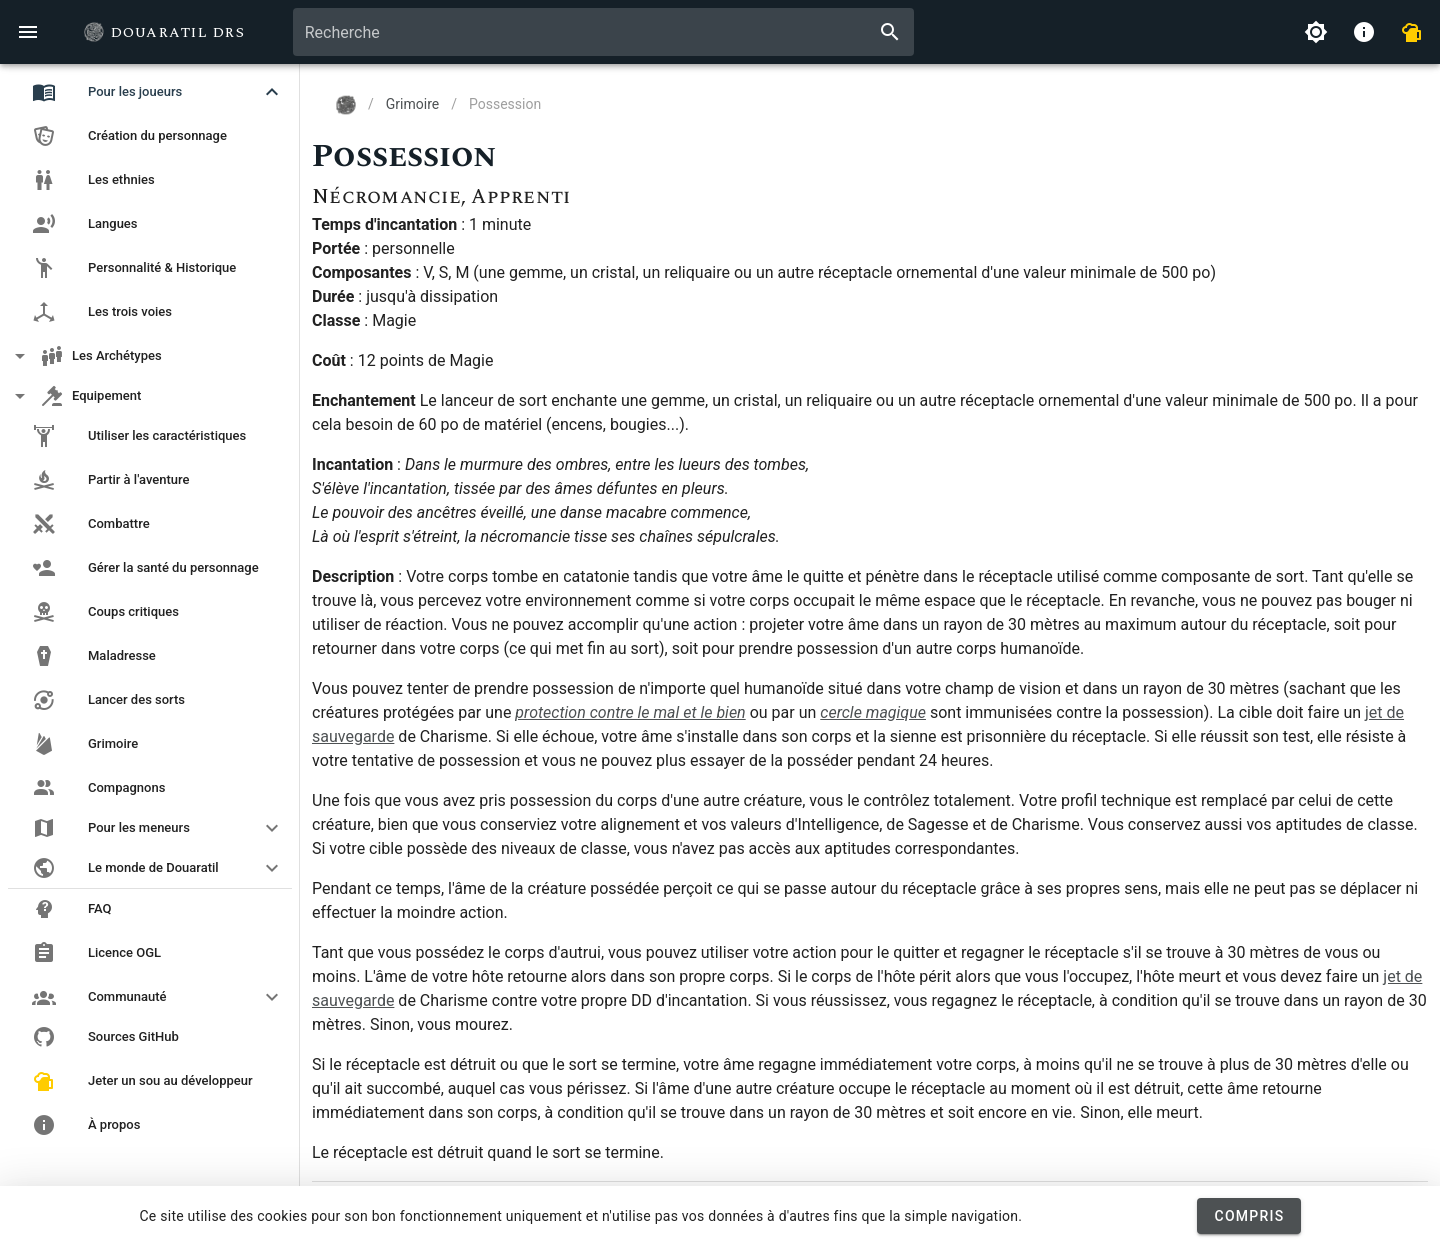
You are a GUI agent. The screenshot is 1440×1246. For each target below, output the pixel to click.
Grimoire (412, 104)
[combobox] (603, 32)
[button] (150, 92)
